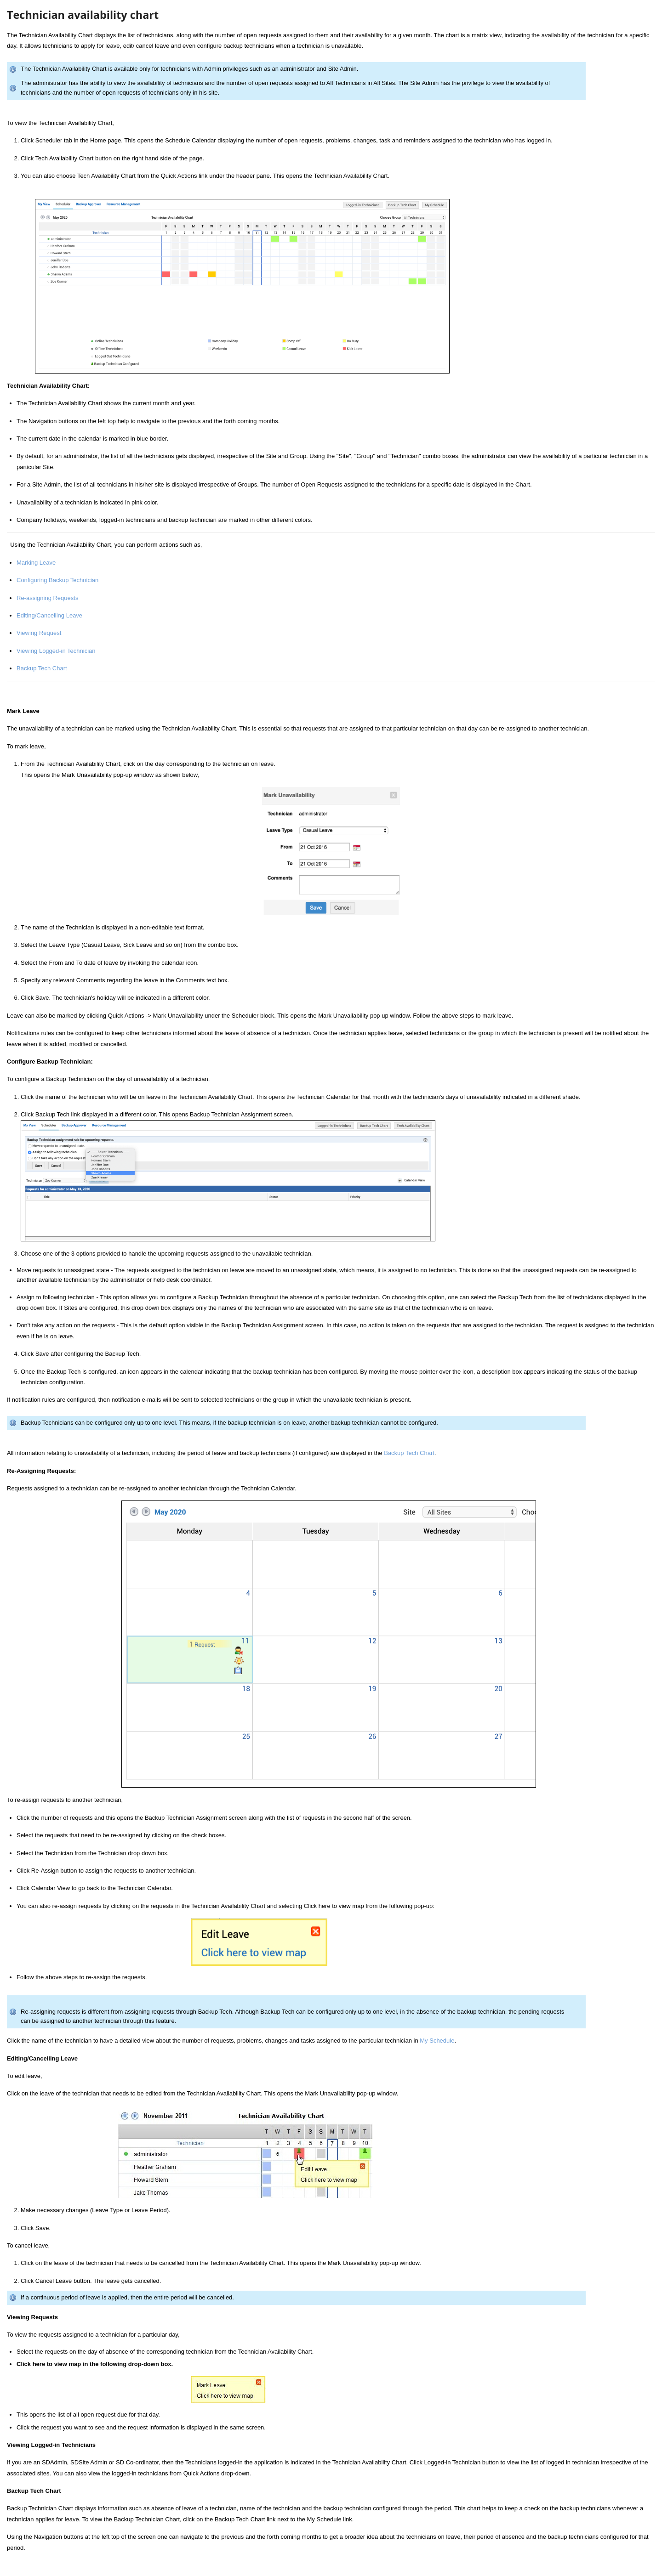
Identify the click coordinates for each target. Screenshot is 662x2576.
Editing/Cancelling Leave (49, 615)
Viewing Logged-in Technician (56, 650)
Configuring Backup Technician (57, 580)
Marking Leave (36, 562)
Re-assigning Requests (47, 597)
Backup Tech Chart (42, 668)
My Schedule (437, 2040)
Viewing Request (39, 632)
